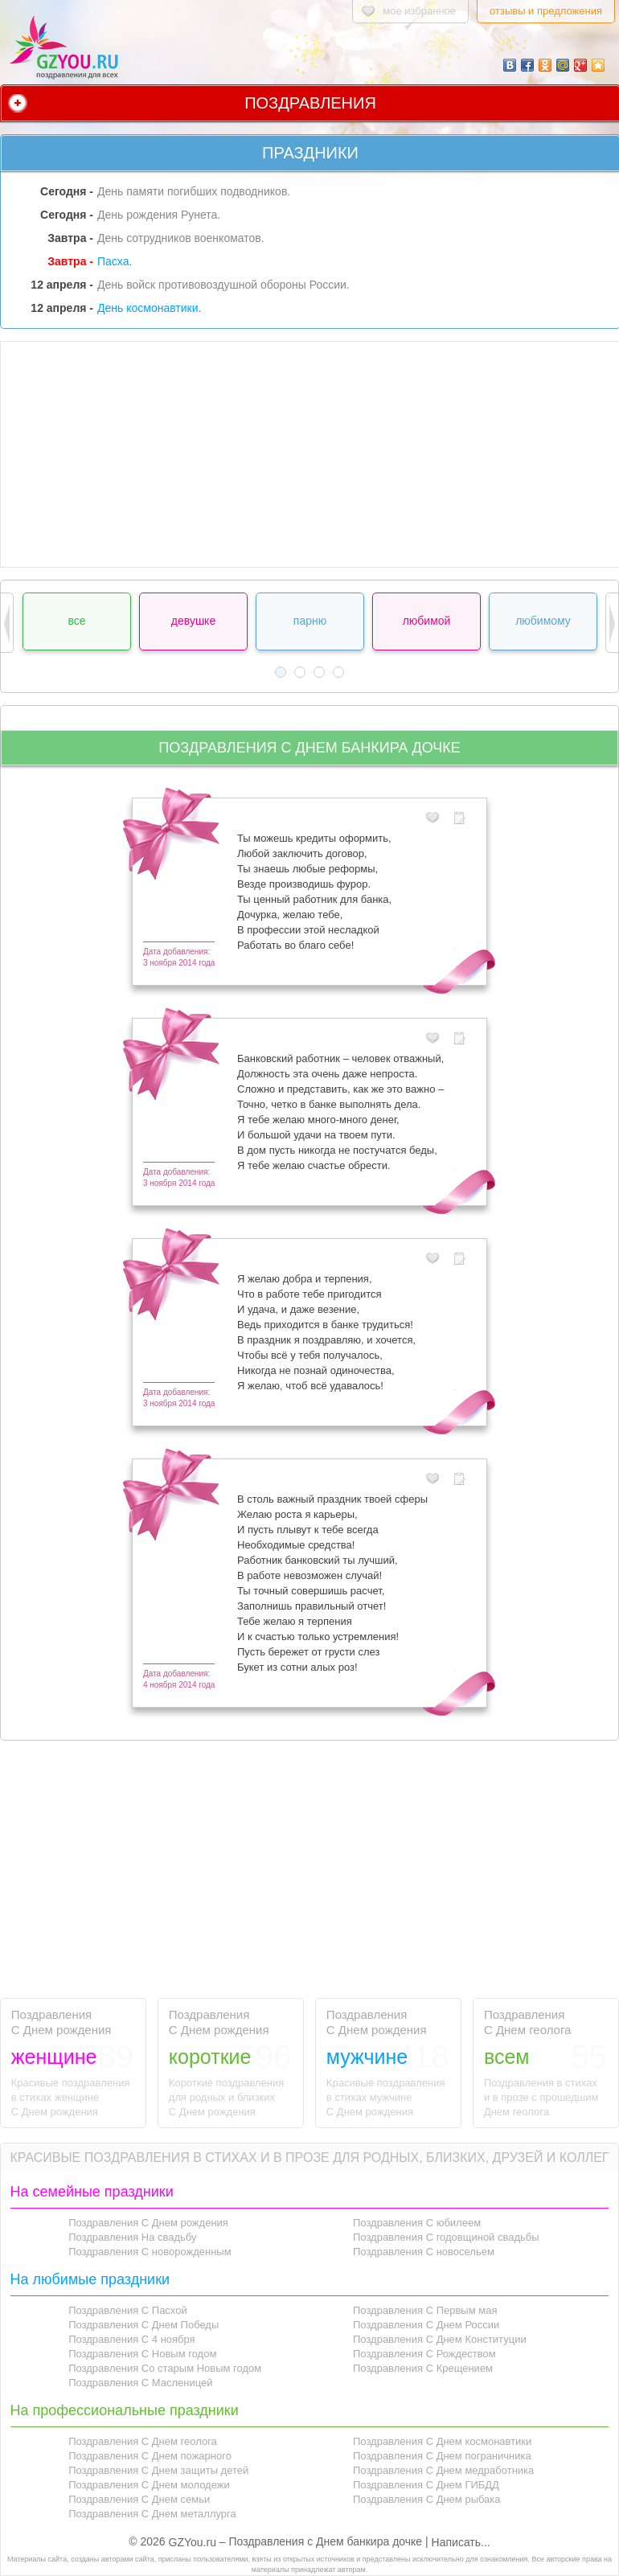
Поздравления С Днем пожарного (150, 2456)
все (76, 620)
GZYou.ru (192, 2542)
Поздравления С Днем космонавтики (442, 2441)
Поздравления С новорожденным (150, 2252)
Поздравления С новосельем (423, 2252)
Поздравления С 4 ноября (131, 2339)
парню (309, 620)
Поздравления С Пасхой (127, 2310)
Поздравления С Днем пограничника (442, 2456)
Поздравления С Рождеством (424, 2354)
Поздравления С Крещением (423, 2368)
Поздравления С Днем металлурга (152, 2514)
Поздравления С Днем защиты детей (158, 2470)
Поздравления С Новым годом (142, 2354)
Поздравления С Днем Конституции (440, 2339)
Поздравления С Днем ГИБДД (426, 2485)
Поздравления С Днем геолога (142, 2441)
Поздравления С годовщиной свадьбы (446, 2237)
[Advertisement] (310, 454)
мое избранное (419, 11)
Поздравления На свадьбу (132, 2237)
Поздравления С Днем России (426, 2325)
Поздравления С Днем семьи (139, 2499)
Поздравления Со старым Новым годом (164, 2368)
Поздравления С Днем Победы (143, 2325)
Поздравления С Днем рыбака (427, 2499)
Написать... (461, 2542)
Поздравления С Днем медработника (443, 2470)
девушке (193, 620)
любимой (427, 620)
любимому (543, 620)
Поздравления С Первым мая (425, 2310)
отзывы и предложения (546, 11)
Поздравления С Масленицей (140, 2383)
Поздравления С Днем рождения (148, 2223)
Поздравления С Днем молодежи (149, 2485)
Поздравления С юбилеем (417, 2223)
